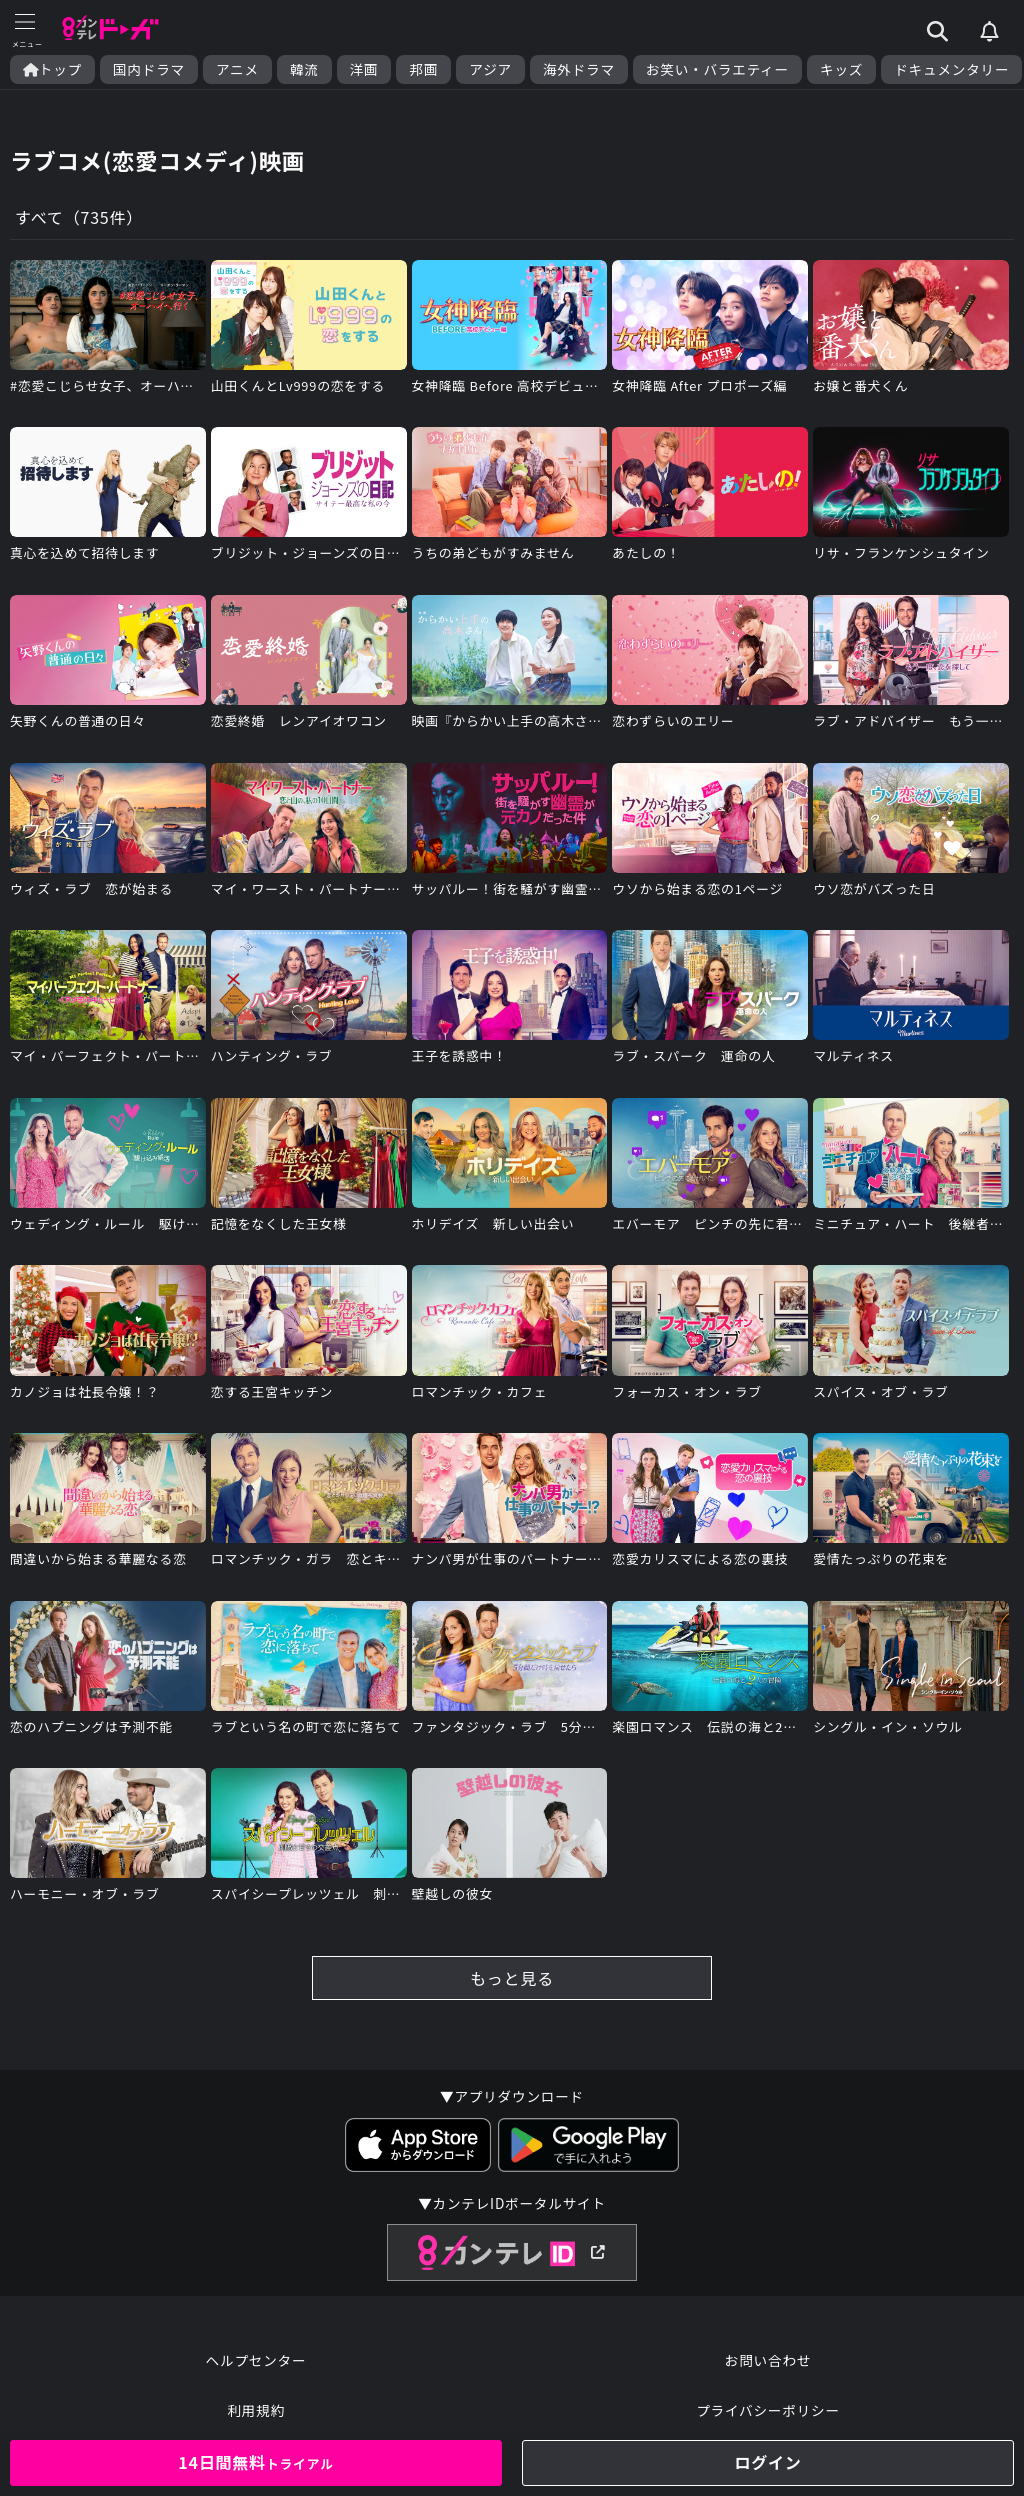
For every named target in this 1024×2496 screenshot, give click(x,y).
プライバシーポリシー (768, 2410)
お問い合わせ (768, 2360)
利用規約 (256, 2410)
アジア (490, 69)
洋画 (364, 69)
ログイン (767, 2462)
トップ (52, 69)
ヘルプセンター (256, 2360)
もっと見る (512, 1978)
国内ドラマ (149, 69)
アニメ (237, 69)
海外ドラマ (579, 69)
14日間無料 (256, 2462)
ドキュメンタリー (951, 69)
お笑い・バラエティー (717, 69)
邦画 (423, 69)
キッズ (841, 69)
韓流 (304, 69)
